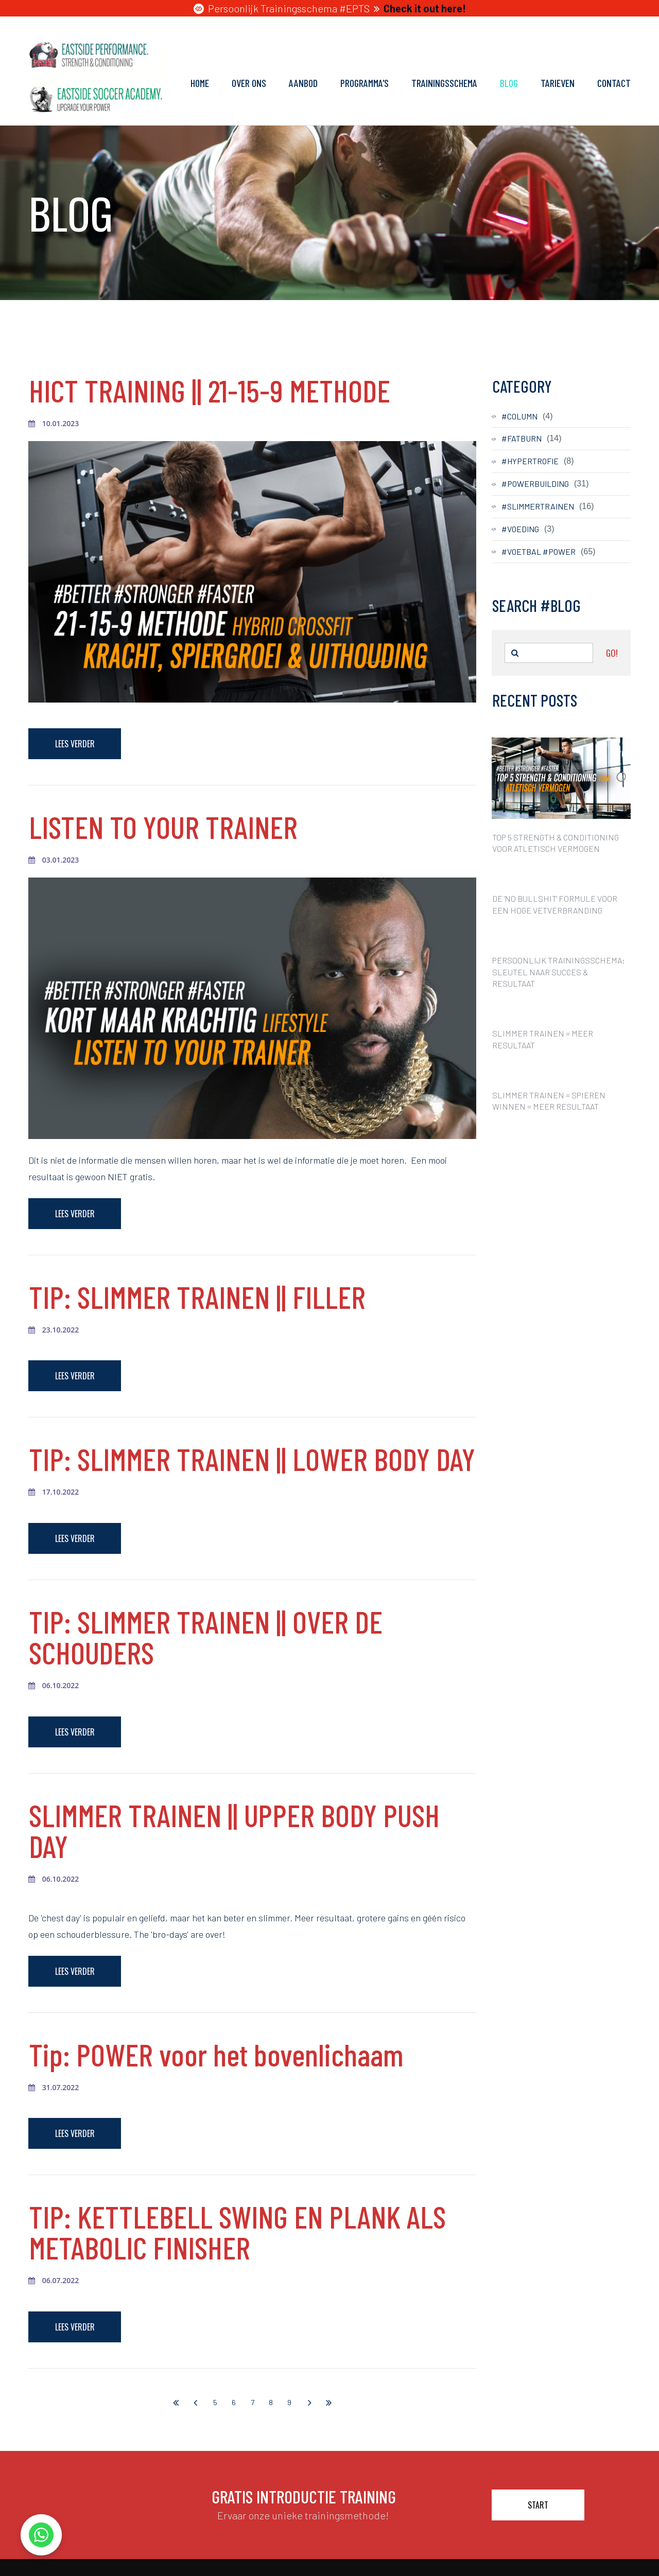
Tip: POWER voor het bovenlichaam (216, 2054)
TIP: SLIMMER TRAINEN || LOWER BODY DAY (252, 1458)
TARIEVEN (558, 83)
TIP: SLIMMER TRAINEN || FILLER (197, 1296)
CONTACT (614, 83)
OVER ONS (249, 83)
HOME (199, 83)
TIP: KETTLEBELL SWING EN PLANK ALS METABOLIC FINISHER (237, 2232)
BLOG (509, 83)
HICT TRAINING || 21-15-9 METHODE (209, 390)
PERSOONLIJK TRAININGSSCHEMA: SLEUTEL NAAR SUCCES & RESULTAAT (558, 971)
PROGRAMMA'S (364, 83)
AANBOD (303, 83)
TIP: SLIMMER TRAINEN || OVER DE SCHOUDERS (206, 1637)
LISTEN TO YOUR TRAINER (163, 826)
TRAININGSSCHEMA (444, 83)
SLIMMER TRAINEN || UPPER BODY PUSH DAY (234, 1830)
